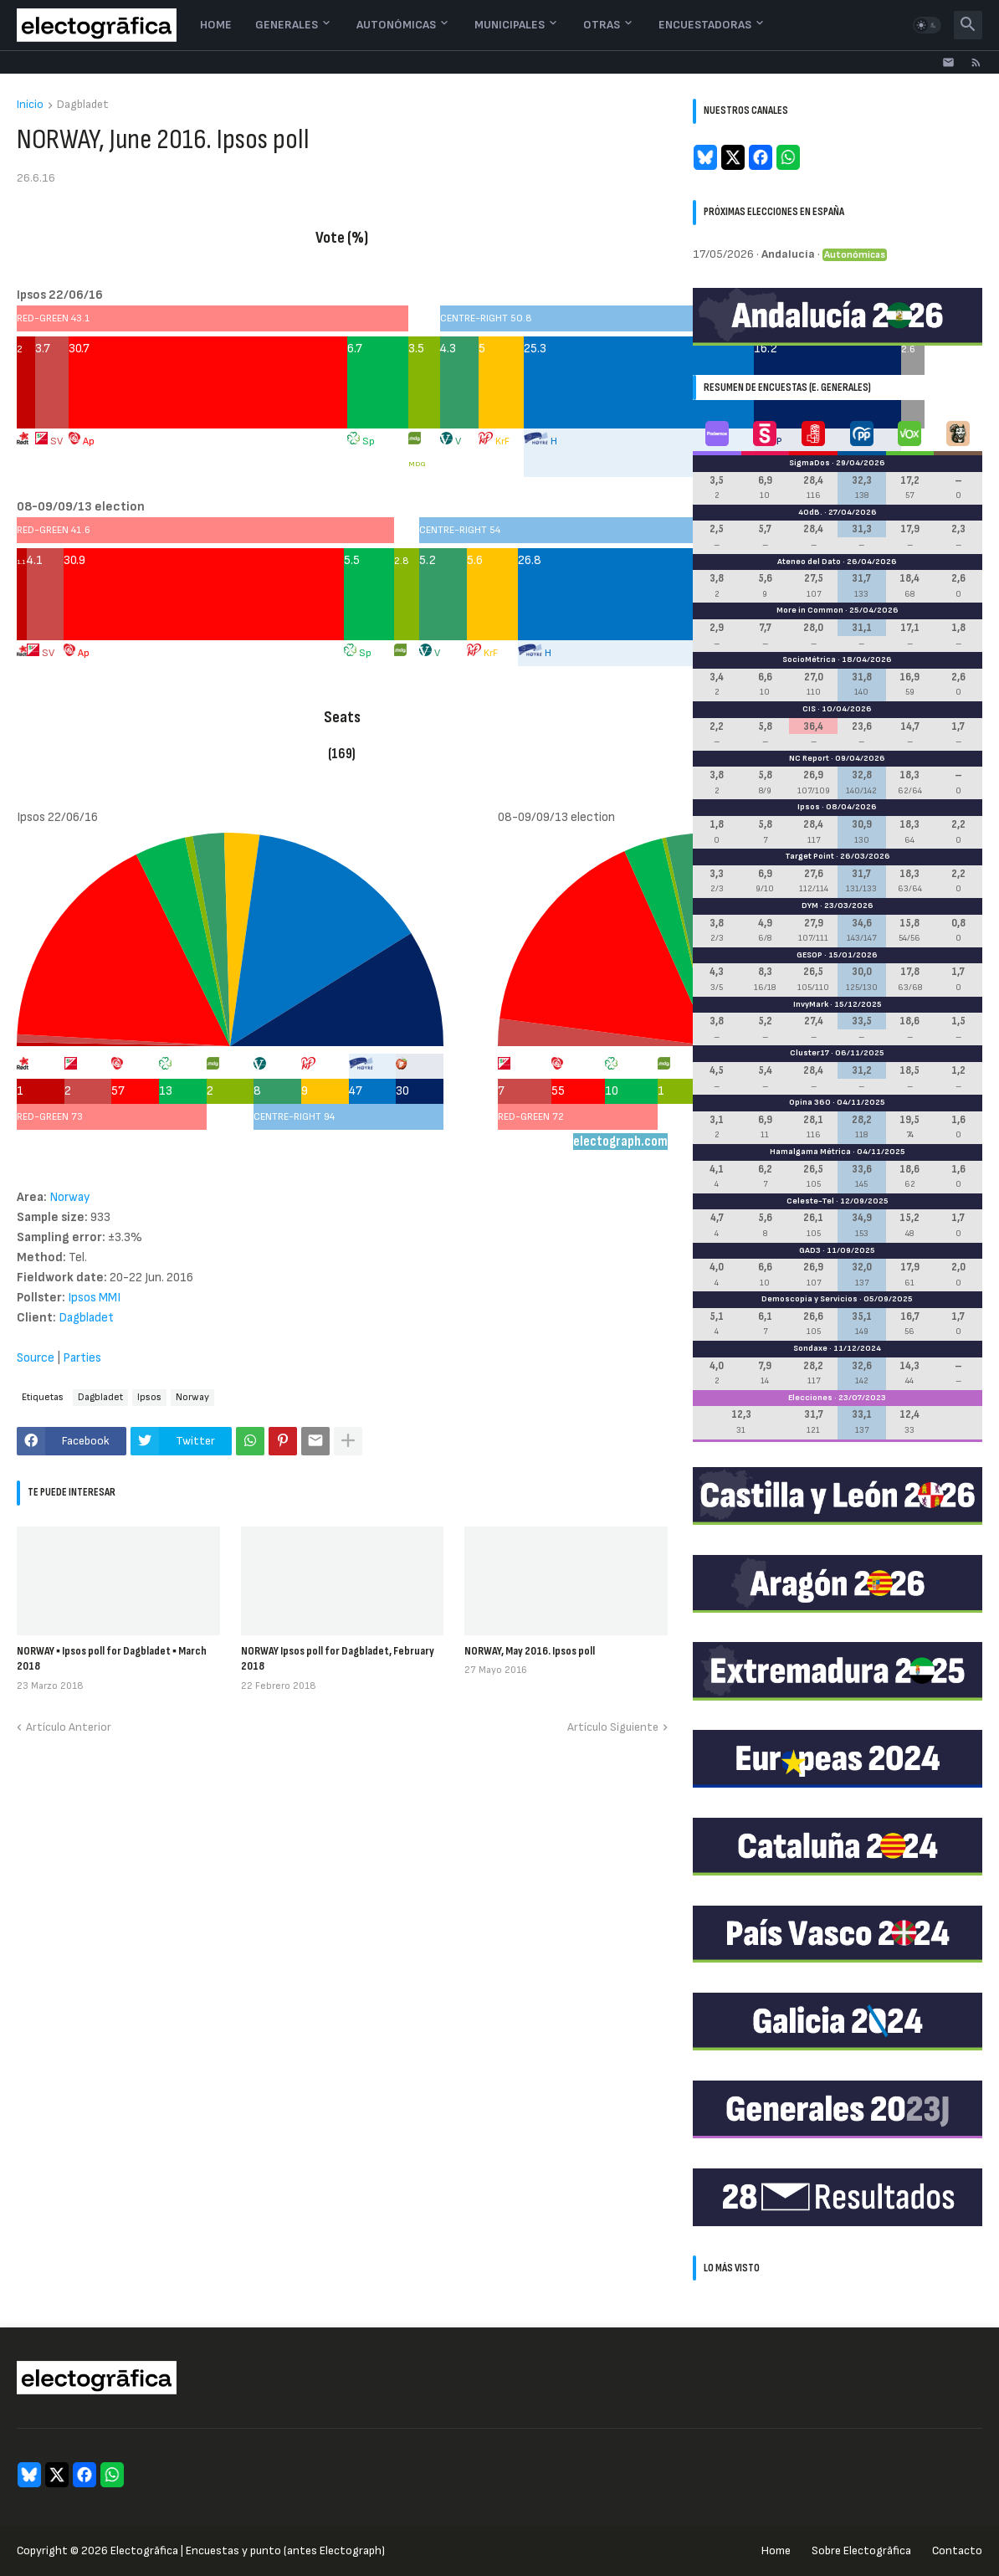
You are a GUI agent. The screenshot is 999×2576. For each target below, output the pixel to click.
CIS (809, 709)
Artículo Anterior (68, 1727)
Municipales (509, 25)
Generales (286, 25)
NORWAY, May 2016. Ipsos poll (529, 1651)
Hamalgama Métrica (810, 1152)
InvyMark (810, 1004)
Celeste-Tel (810, 1201)
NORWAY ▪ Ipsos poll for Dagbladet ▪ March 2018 (112, 1658)
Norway (192, 1397)
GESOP (809, 955)
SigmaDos (809, 463)
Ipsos (149, 1397)
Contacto (957, 2550)
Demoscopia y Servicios (809, 1299)
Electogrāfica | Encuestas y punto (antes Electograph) (247, 2550)
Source (35, 1358)
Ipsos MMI (94, 1298)
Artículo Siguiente (612, 1727)
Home (216, 25)
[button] (927, 25)
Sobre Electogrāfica (861, 2550)
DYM (810, 906)
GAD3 (810, 1250)
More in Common (809, 610)
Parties (82, 1358)
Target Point (809, 856)
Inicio (30, 105)
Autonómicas (396, 25)
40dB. (810, 512)
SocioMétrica (809, 659)
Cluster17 (809, 1053)
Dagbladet (83, 105)
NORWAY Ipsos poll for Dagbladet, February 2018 (337, 1658)
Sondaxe (810, 1348)
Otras (601, 25)
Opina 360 (810, 1102)
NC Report (809, 758)
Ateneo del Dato (809, 562)
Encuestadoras (704, 25)
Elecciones (810, 1398)
